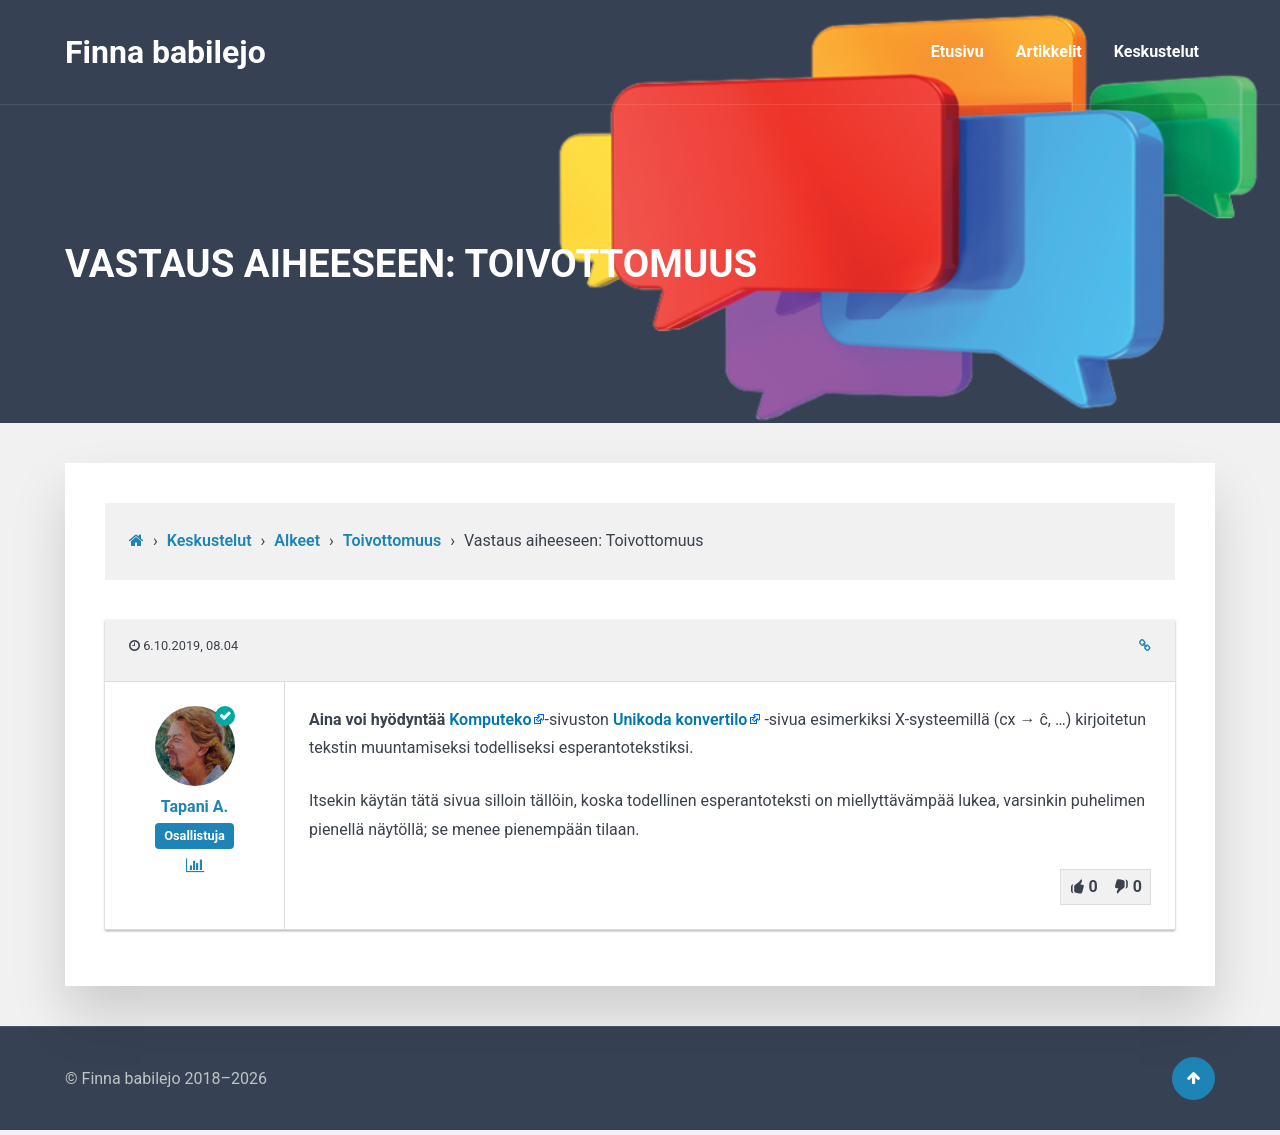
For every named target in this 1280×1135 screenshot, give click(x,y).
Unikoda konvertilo (680, 719)
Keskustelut (1156, 51)
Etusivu (957, 51)
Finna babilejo (165, 52)
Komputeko (490, 719)
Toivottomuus (392, 540)
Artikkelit (1049, 51)
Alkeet (297, 540)
